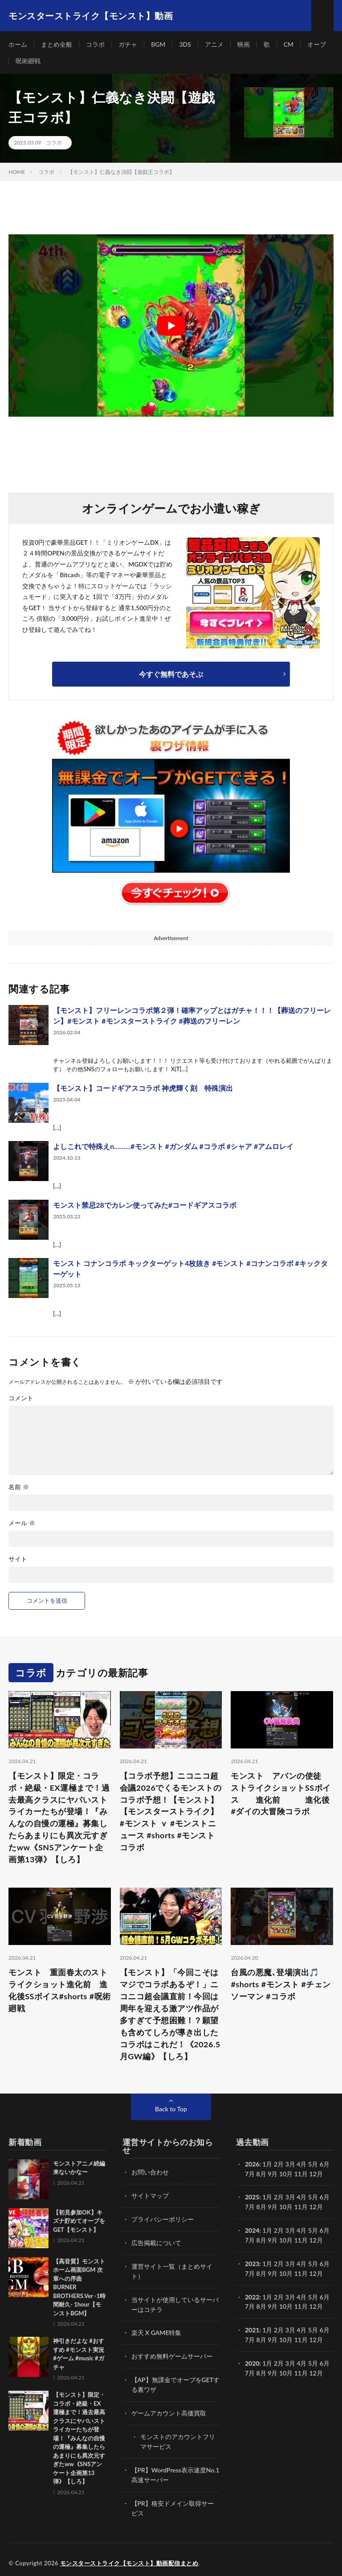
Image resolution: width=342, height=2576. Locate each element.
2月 (279, 2165)
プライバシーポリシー (162, 2219)
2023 (252, 2262)
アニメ (214, 44)
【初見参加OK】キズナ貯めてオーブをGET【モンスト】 (79, 2222)
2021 (252, 2327)
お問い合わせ (150, 2173)
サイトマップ (150, 2196)
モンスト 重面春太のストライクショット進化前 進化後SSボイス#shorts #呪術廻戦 (57, 1991)
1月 (267, 2165)
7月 (250, 2206)
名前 (18, 1487)
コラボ (95, 44)
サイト (17, 1559)
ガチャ (127, 44)
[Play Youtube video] (171, 326)
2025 (252, 2197)
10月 (286, 2206)
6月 (325, 2197)
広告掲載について (156, 2242)
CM (288, 44)
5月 (313, 2197)
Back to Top (171, 2110)
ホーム (17, 44)
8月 (261, 2206)
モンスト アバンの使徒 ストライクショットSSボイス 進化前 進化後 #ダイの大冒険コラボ (282, 1794)
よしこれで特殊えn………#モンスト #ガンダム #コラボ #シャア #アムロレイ (173, 1146)
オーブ (316, 44)
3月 (290, 2165)
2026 (252, 2165)
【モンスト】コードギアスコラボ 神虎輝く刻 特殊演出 (143, 1088)
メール (21, 1523)
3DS (185, 44)
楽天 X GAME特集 (156, 2330)
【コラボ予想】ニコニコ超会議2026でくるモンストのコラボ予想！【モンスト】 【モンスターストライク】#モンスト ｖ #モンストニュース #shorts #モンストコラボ (171, 1812)
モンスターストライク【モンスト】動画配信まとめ (129, 2556)
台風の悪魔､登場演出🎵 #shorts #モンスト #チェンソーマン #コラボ (281, 1985)
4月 (301, 2165)
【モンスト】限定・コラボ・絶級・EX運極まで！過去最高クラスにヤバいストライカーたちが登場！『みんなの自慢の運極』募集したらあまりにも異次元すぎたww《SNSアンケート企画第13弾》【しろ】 (59, 1818)
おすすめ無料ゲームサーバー (171, 2353)
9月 (272, 2206)
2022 (252, 2295)
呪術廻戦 (28, 60)
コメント (20, 1398)
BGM (158, 44)
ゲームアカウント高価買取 (168, 2409)
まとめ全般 (56, 44)
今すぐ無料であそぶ (171, 674)
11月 (301, 2206)
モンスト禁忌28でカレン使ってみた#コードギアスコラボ (144, 1205)
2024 (252, 2230)
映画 (243, 44)
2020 (252, 2359)
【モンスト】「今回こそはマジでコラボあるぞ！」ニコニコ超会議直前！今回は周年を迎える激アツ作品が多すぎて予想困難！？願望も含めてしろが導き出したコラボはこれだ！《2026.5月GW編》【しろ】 (170, 2015)
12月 (316, 2206)
